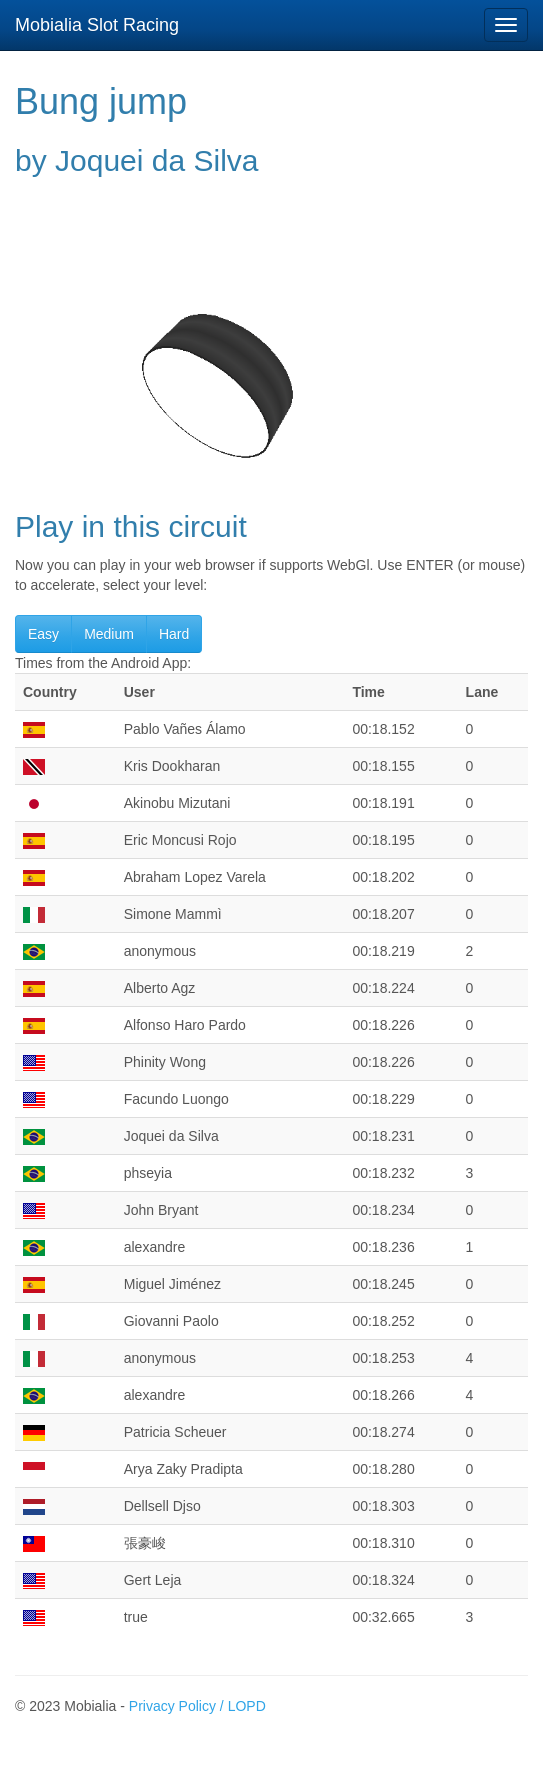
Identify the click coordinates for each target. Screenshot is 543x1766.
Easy (43, 634)
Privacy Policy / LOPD (197, 1706)
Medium (109, 634)
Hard (174, 634)
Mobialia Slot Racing (97, 25)
